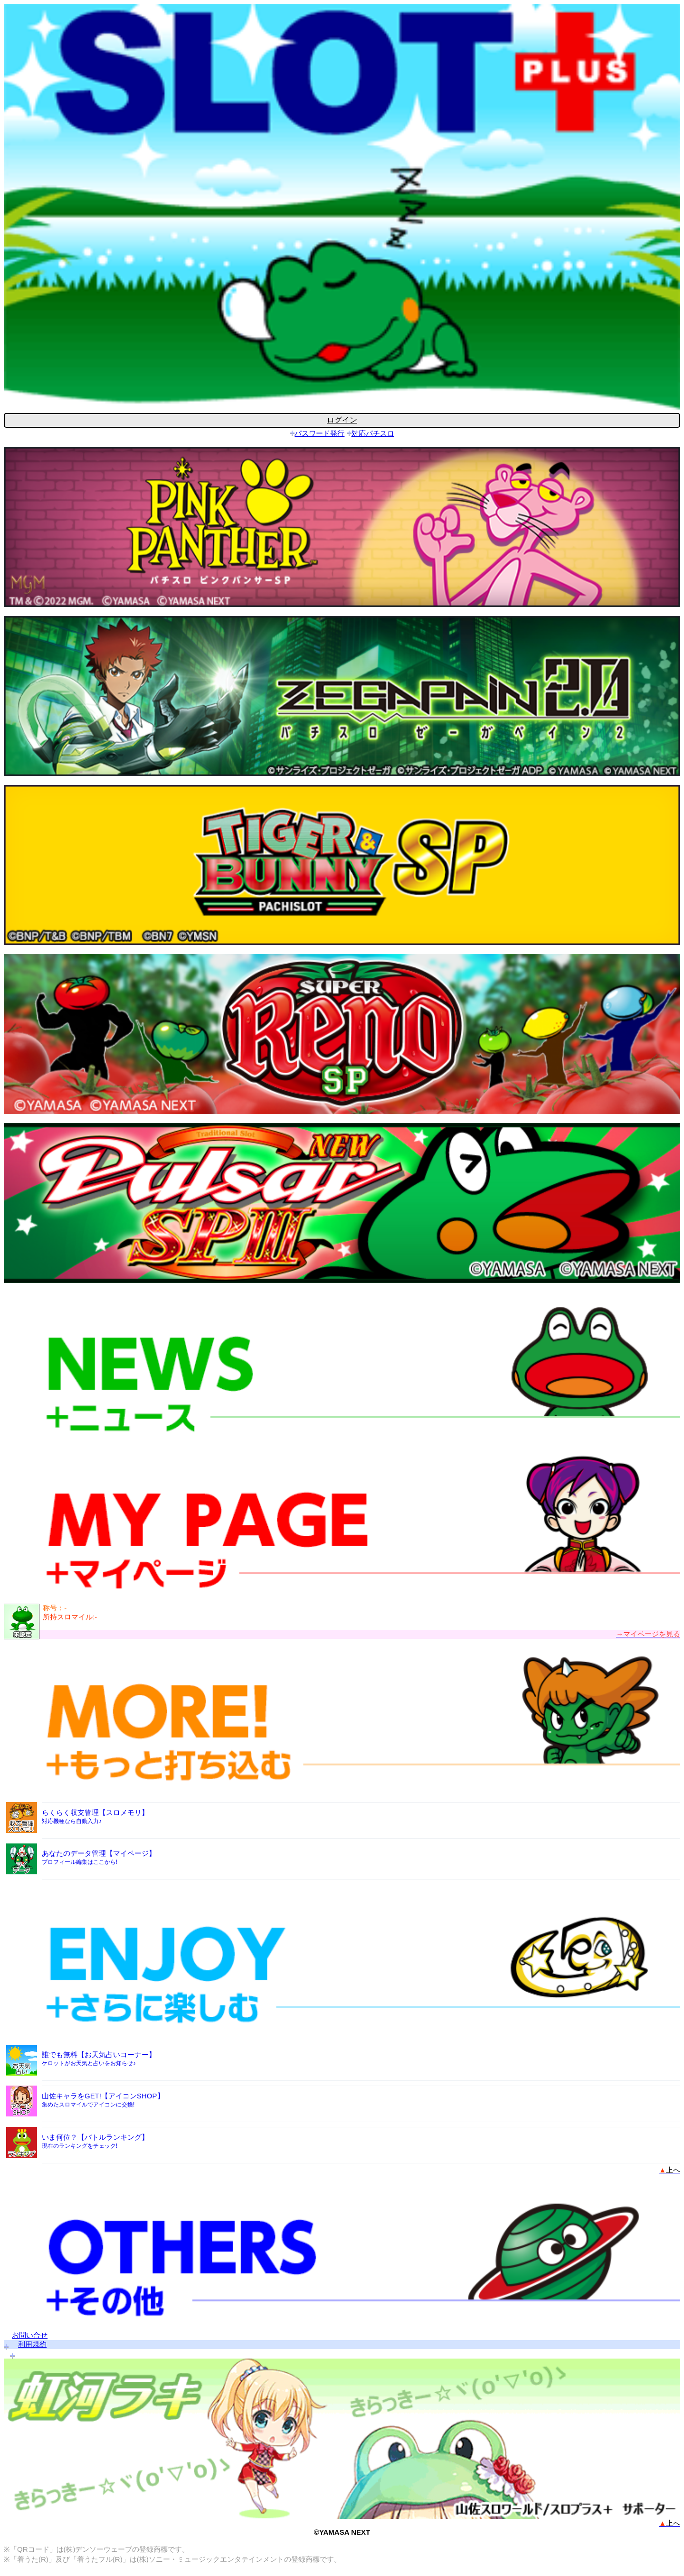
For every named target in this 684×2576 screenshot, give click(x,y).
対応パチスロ (373, 433)
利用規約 (32, 2344)
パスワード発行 (319, 433)
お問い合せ (30, 2335)
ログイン (342, 420)
